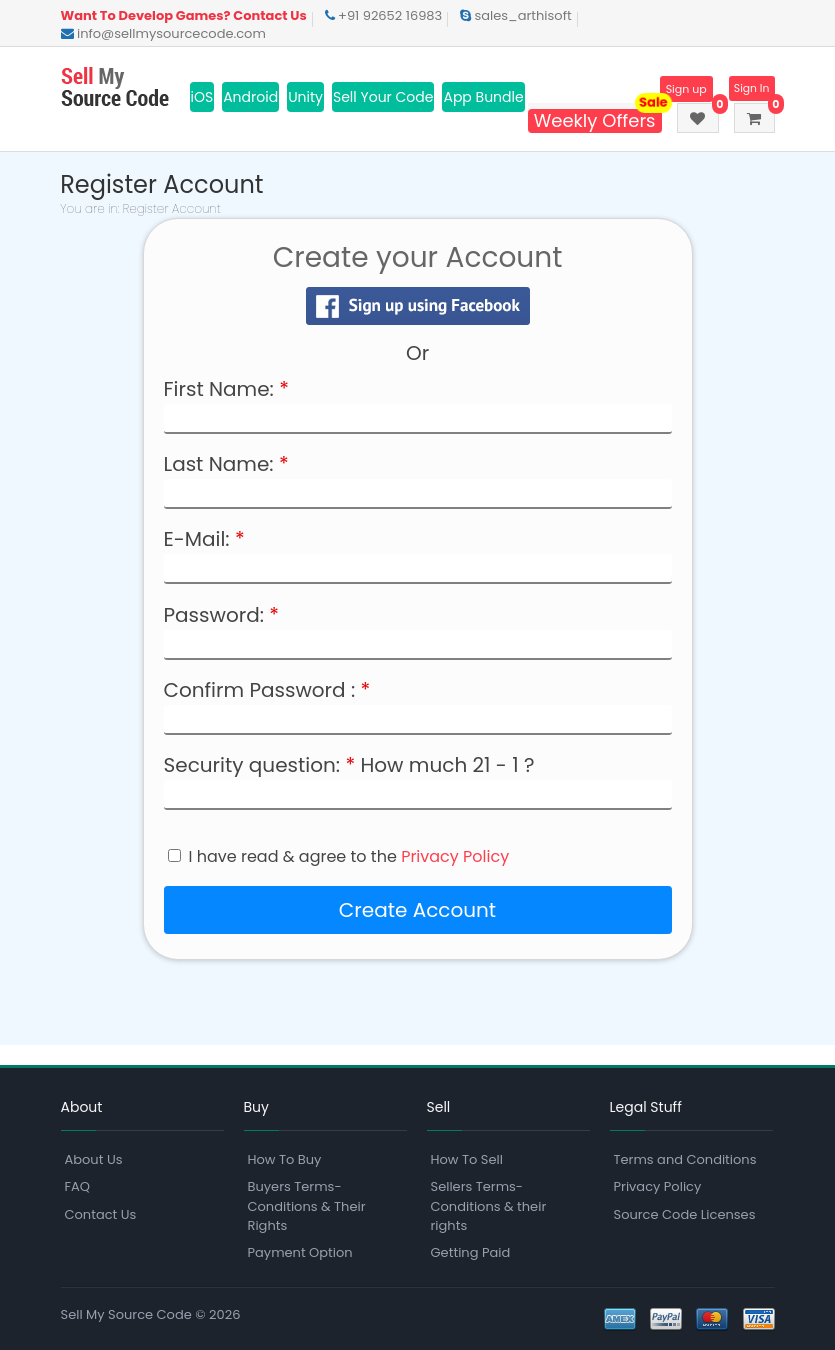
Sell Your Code (383, 97)
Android (250, 97)
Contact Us (101, 1214)
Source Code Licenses (685, 1214)
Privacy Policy (455, 856)
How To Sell (467, 1159)
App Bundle (483, 97)
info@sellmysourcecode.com (163, 33)
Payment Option (300, 1252)
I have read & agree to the (349, 857)
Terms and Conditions (685, 1159)
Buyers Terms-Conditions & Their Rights (307, 1205)
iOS (202, 97)
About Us (94, 1159)
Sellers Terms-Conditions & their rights (489, 1205)
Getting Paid (471, 1252)
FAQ (78, 1186)
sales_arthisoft (516, 15)
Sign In (750, 89)
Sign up (680, 89)
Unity (305, 97)
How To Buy (285, 1159)
